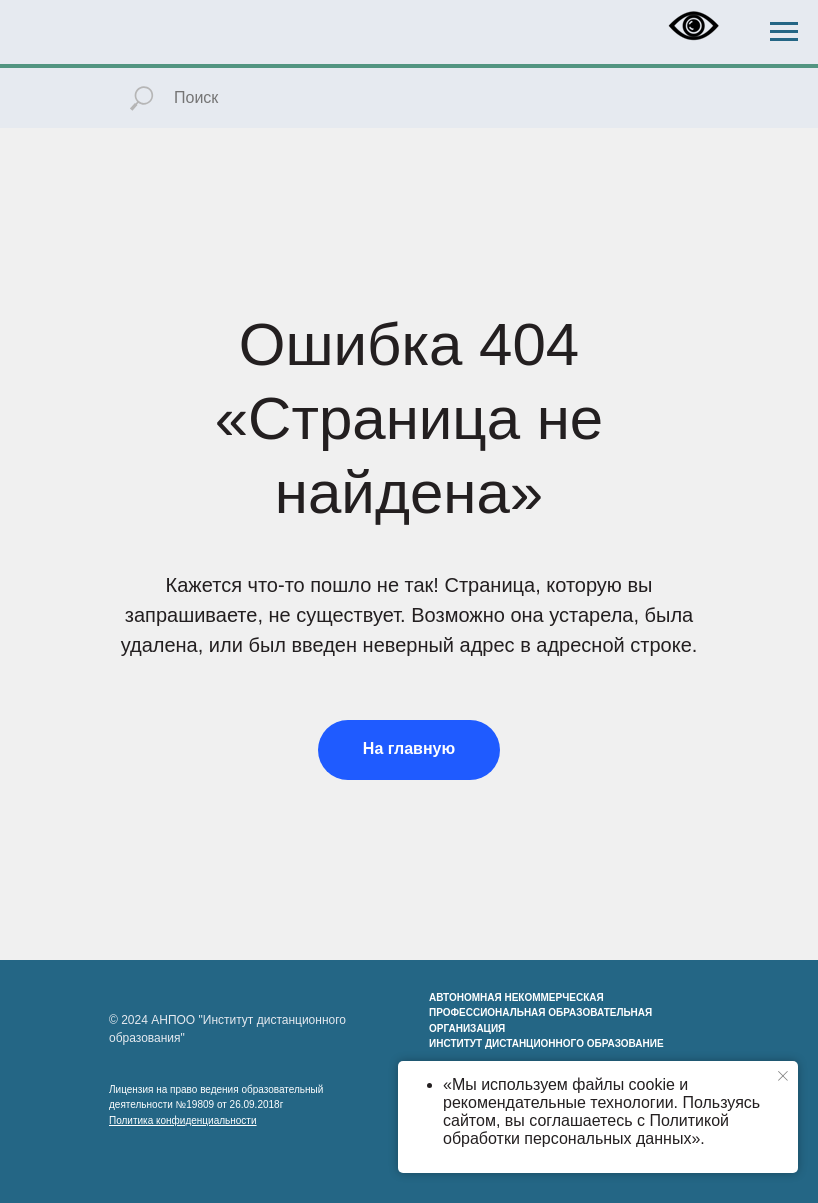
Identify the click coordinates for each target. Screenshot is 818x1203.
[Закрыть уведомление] (783, 1076)
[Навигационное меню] (784, 32)
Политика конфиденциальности (183, 1120)
